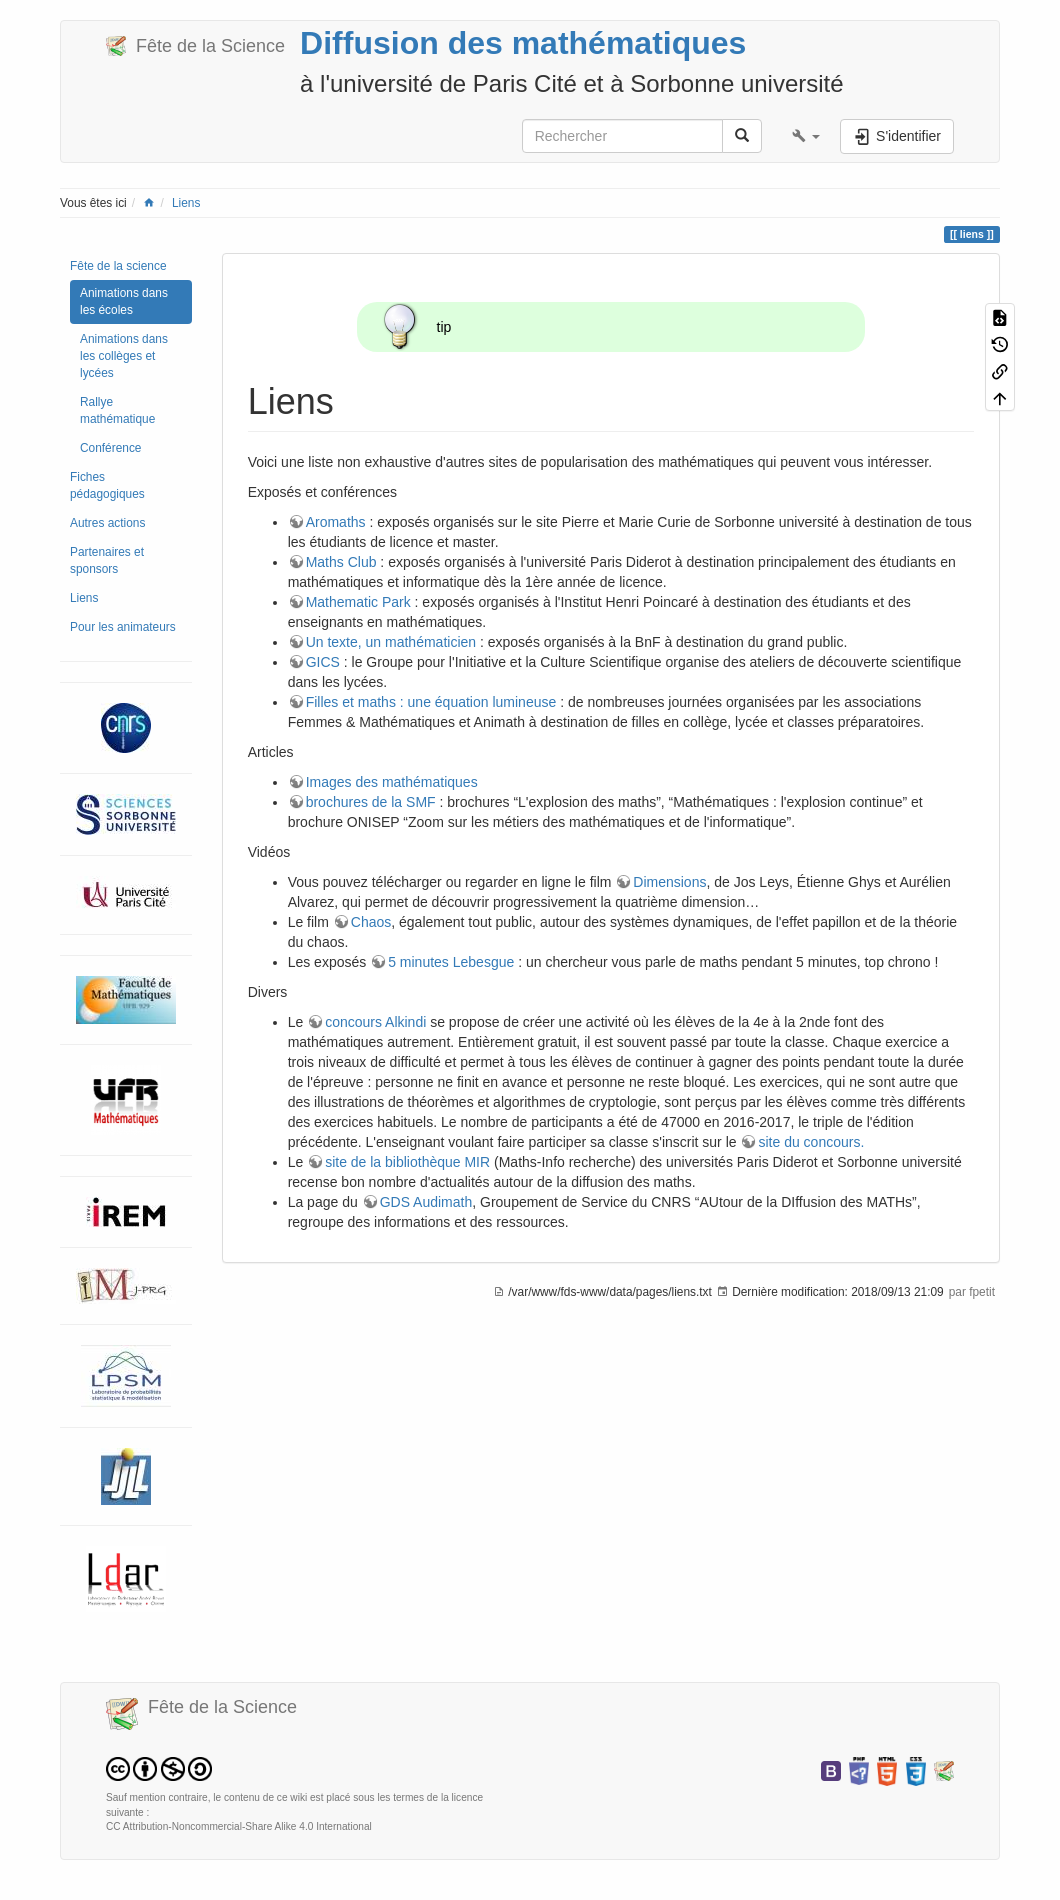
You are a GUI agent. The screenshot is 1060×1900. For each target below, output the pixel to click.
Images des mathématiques (392, 782)
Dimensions (669, 882)
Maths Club (341, 562)
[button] (806, 136)
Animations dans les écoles (124, 301)
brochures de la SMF (371, 802)
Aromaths (336, 522)
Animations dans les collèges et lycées (124, 356)
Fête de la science (118, 266)
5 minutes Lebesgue (451, 962)
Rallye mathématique (117, 410)
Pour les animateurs (123, 627)
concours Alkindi (375, 1022)
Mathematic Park (358, 602)
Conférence (110, 448)
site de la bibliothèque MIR (407, 1162)
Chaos (371, 922)
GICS (323, 662)
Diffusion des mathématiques (523, 43)
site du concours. (811, 1142)
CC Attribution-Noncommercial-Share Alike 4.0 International (239, 1826)
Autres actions (107, 523)
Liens (186, 203)
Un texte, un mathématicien (391, 642)
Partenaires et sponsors (107, 560)
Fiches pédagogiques (107, 485)
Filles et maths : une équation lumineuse (431, 702)
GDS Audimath (426, 1202)
